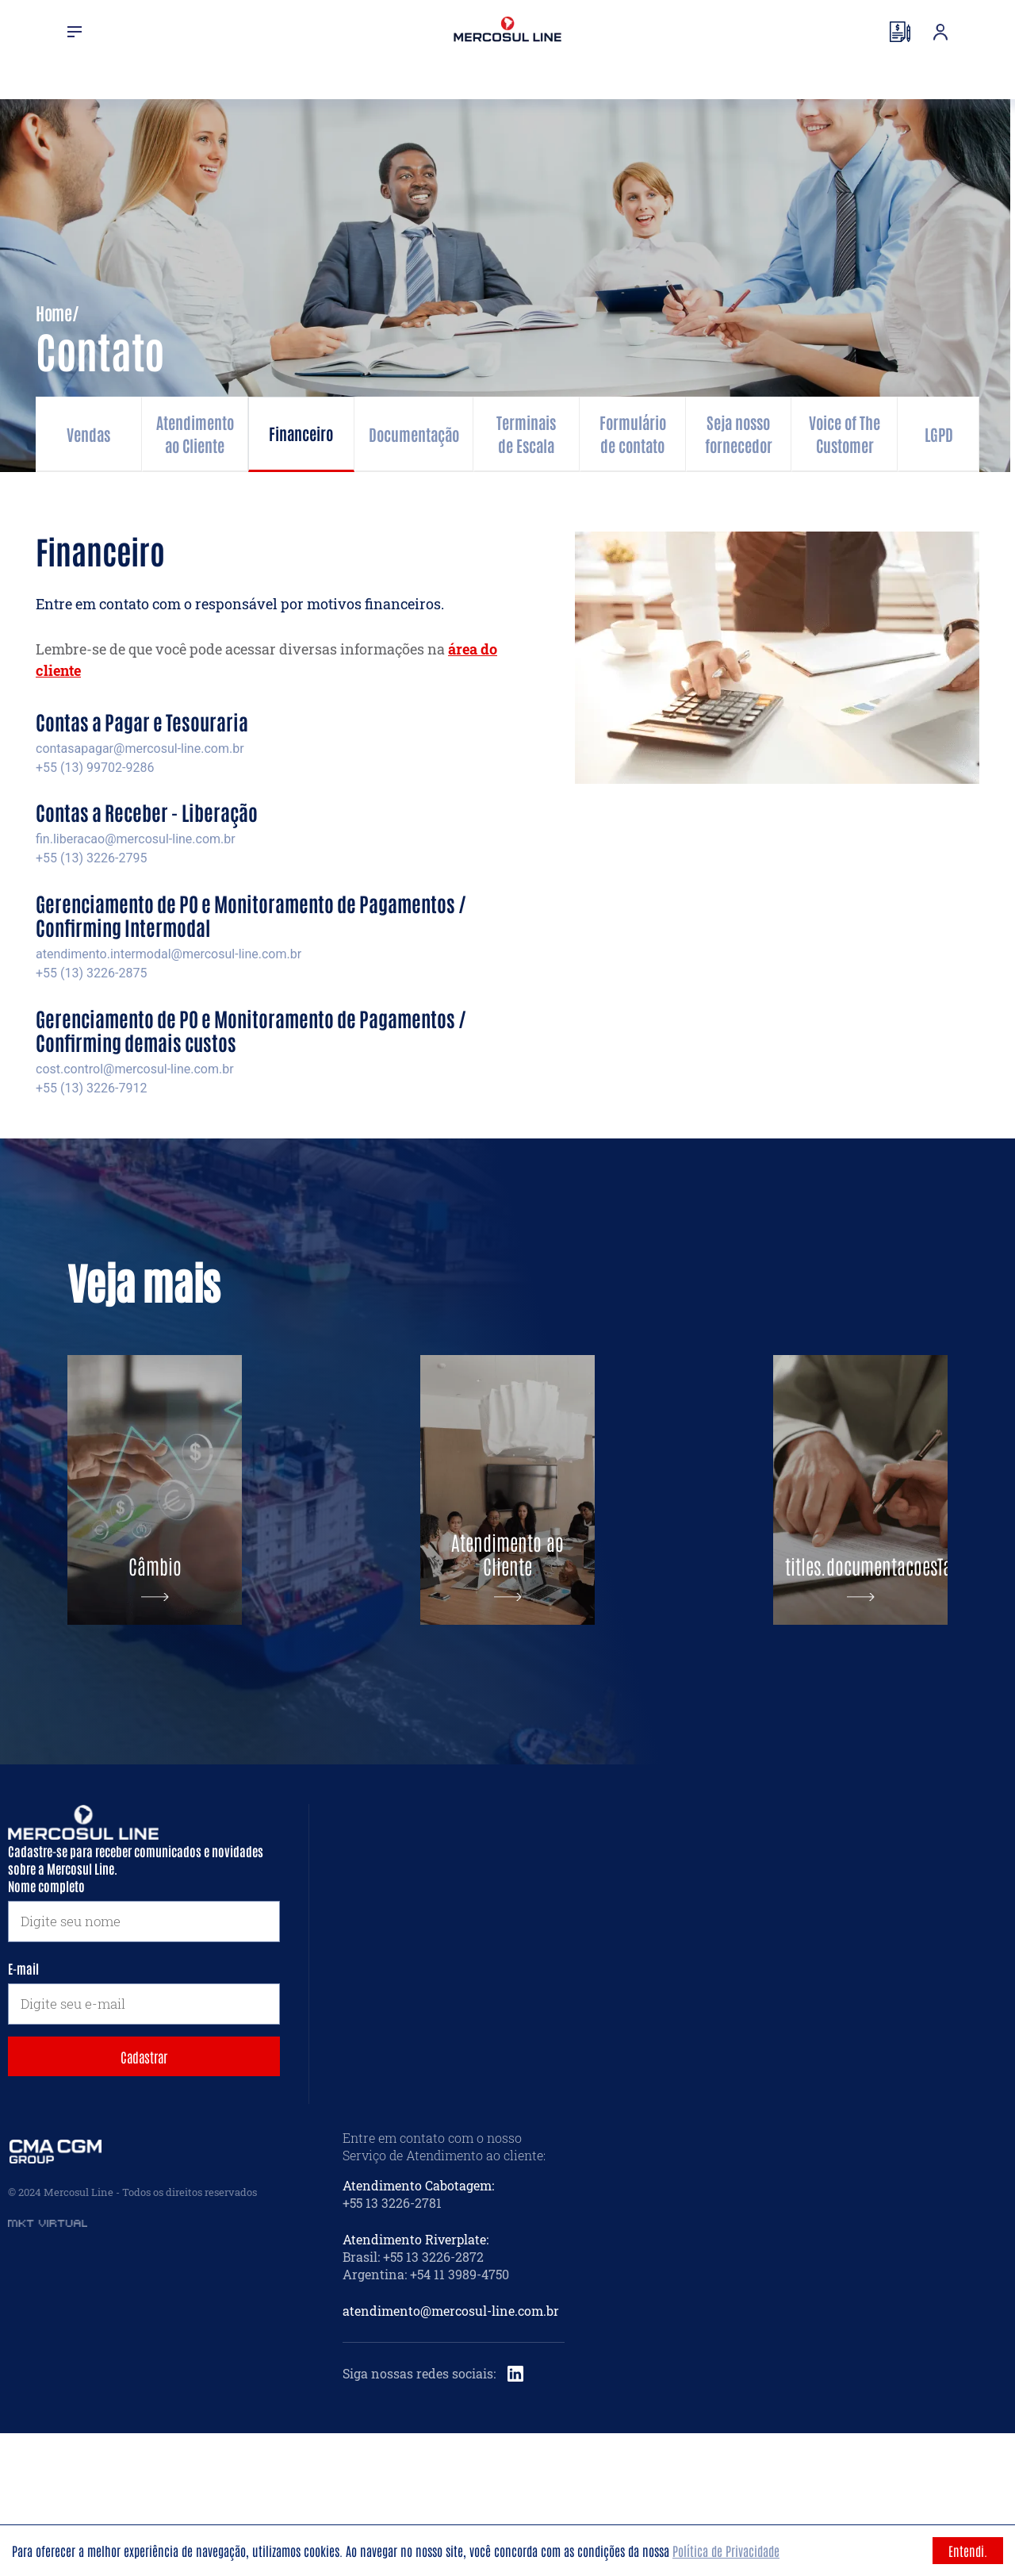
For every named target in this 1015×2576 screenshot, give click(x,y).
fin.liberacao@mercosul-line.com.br (136, 839)
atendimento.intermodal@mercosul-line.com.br (168, 954)
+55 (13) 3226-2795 (91, 858)
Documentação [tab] (414, 434)
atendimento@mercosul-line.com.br (451, 2453)
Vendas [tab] (88, 434)
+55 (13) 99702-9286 (95, 767)
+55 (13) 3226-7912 (91, 1088)
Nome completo (46, 2029)
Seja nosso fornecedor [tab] (738, 433)
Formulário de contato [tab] (632, 433)
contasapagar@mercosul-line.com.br (140, 748)
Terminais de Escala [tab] (526, 433)
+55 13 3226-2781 (392, 2345)
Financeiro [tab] (301, 433)
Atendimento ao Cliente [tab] (195, 433)
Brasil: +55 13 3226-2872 (413, 2399)
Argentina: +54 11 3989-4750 (426, 2417)
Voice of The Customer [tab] (844, 433)
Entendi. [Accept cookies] (967, 2551)
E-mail (23, 2111)
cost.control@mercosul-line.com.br (135, 1069)
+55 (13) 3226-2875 (91, 973)
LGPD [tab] (939, 434)
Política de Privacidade (725, 2551)
